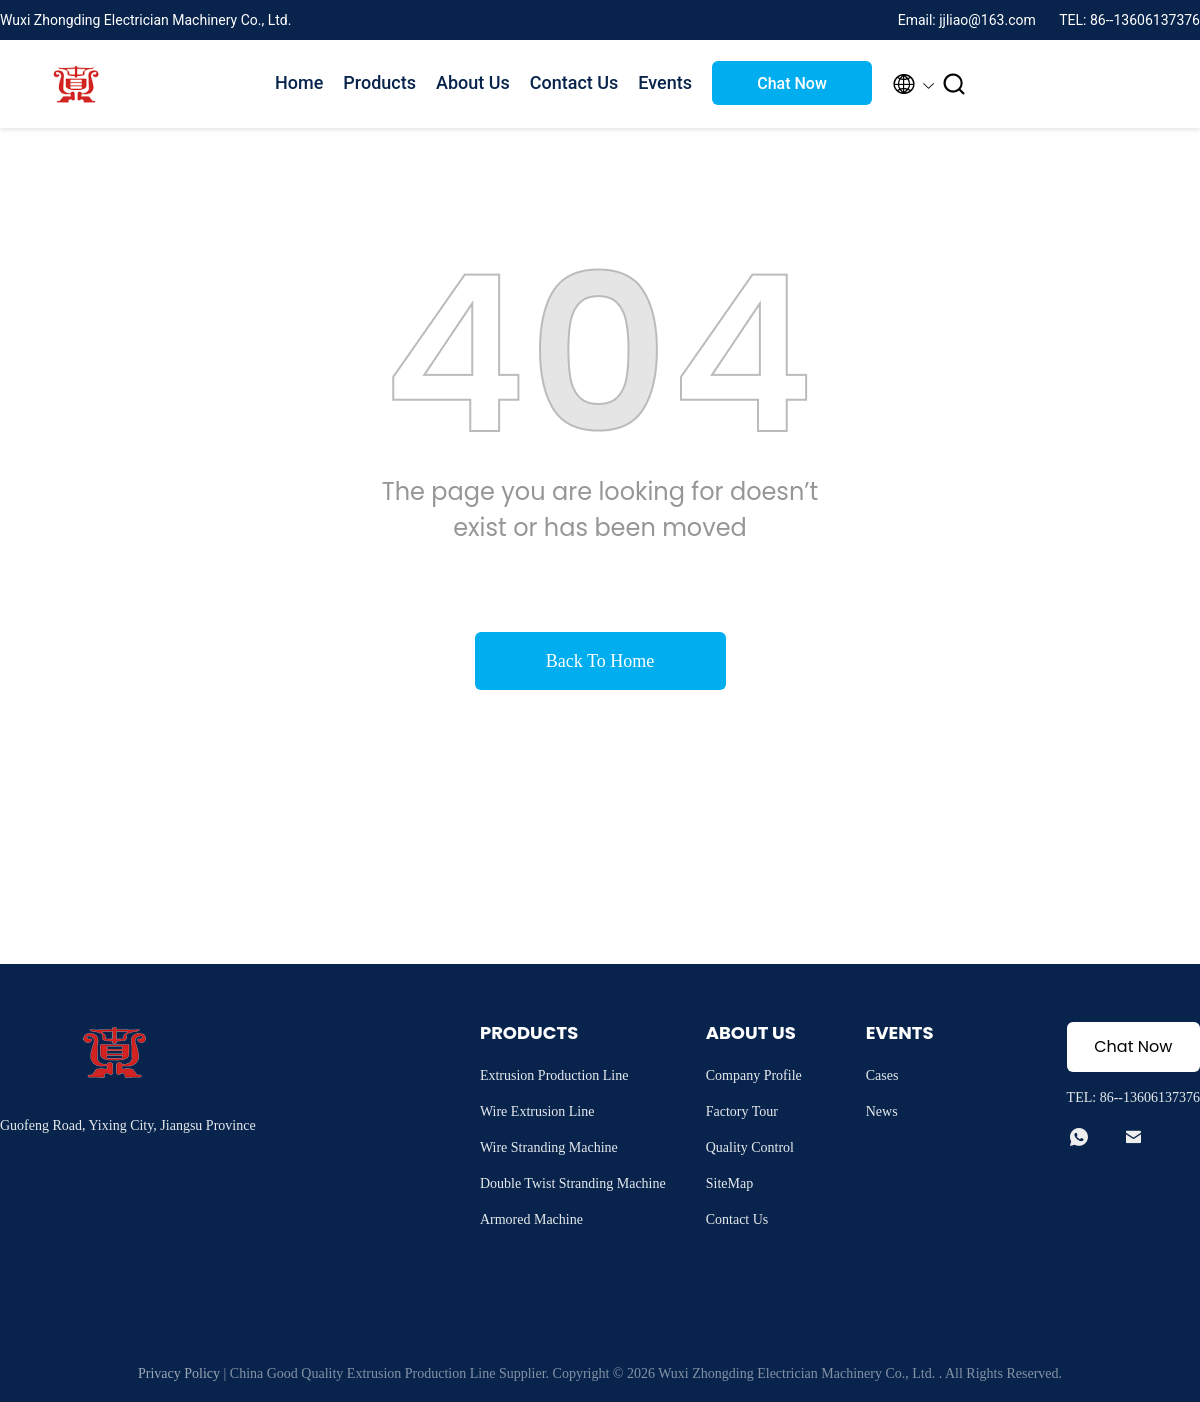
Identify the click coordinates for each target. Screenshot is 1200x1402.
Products (379, 82)
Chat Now (792, 83)
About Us (473, 82)
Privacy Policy (179, 1373)
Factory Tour (742, 1111)
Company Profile (754, 1075)
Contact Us (574, 82)
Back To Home (600, 661)
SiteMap (729, 1183)
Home (299, 82)
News (882, 1111)
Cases (882, 1075)
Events (665, 82)
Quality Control (750, 1147)
